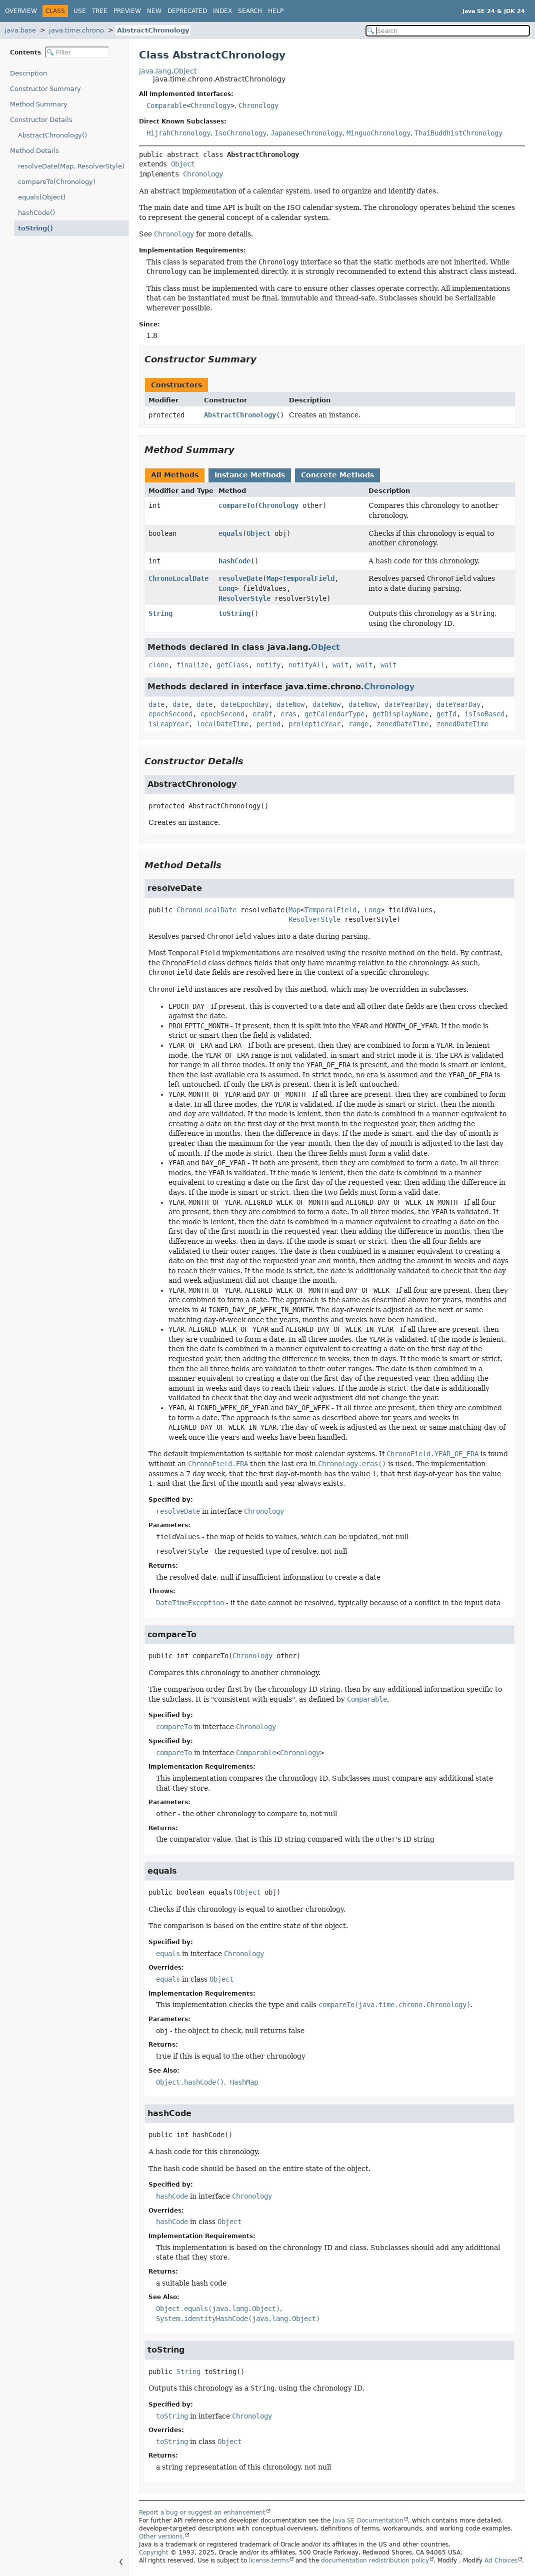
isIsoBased (484, 714)
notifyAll (306, 665)
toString (234, 613)
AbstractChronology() (52, 135)
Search (250, 10)
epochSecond (170, 714)
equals (230, 533)
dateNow (290, 704)
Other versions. (161, 2536)
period (268, 724)
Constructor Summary (45, 88)
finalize (192, 665)
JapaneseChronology (306, 133)
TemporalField (308, 578)
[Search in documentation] (448, 30)
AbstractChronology (153, 30)
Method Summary (39, 104)
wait (340, 665)
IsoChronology (240, 133)
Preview (127, 10)
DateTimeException (190, 1603)
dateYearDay (406, 704)
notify (268, 665)
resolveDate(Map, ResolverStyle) (71, 166)
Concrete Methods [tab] (337, 475)
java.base (20, 30)
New (154, 10)
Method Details (34, 150)
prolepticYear (314, 724)
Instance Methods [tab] (249, 475)
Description (31, 73)
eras (288, 714)
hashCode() (36, 212)
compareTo (236, 505)
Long (226, 588)
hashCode (234, 561)
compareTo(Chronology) (57, 181)
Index (222, 10)
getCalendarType (334, 714)
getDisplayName (400, 714)
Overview (21, 10)
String (160, 613)
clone (158, 665)
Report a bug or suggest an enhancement (202, 2512)
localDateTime (222, 724)
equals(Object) (42, 197)
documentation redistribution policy (375, 2560)
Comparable (166, 105)
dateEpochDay (244, 704)
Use (80, 10)
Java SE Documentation (368, 2520)
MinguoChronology (378, 133)
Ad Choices (501, 2560)
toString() (33, 228)
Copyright (153, 2552)
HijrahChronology (178, 133)
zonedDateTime (402, 724)
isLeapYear (168, 724)
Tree (100, 10)
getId (446, 714)
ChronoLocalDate (178, 578)
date (156, 704)
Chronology (210, 105)
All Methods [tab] (174, 475)
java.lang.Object (167, 71)
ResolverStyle (244, 598)
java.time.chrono (76, 30)
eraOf (262, 714)
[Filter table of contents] (77, 52)
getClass (232, 665)
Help (276, 10)
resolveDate (240, 578)
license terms (269, 2560)
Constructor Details (41, 119)
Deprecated (187, 10)
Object (183, 164)
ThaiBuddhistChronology (458, 133)
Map (272, 578)
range (358, 724)
